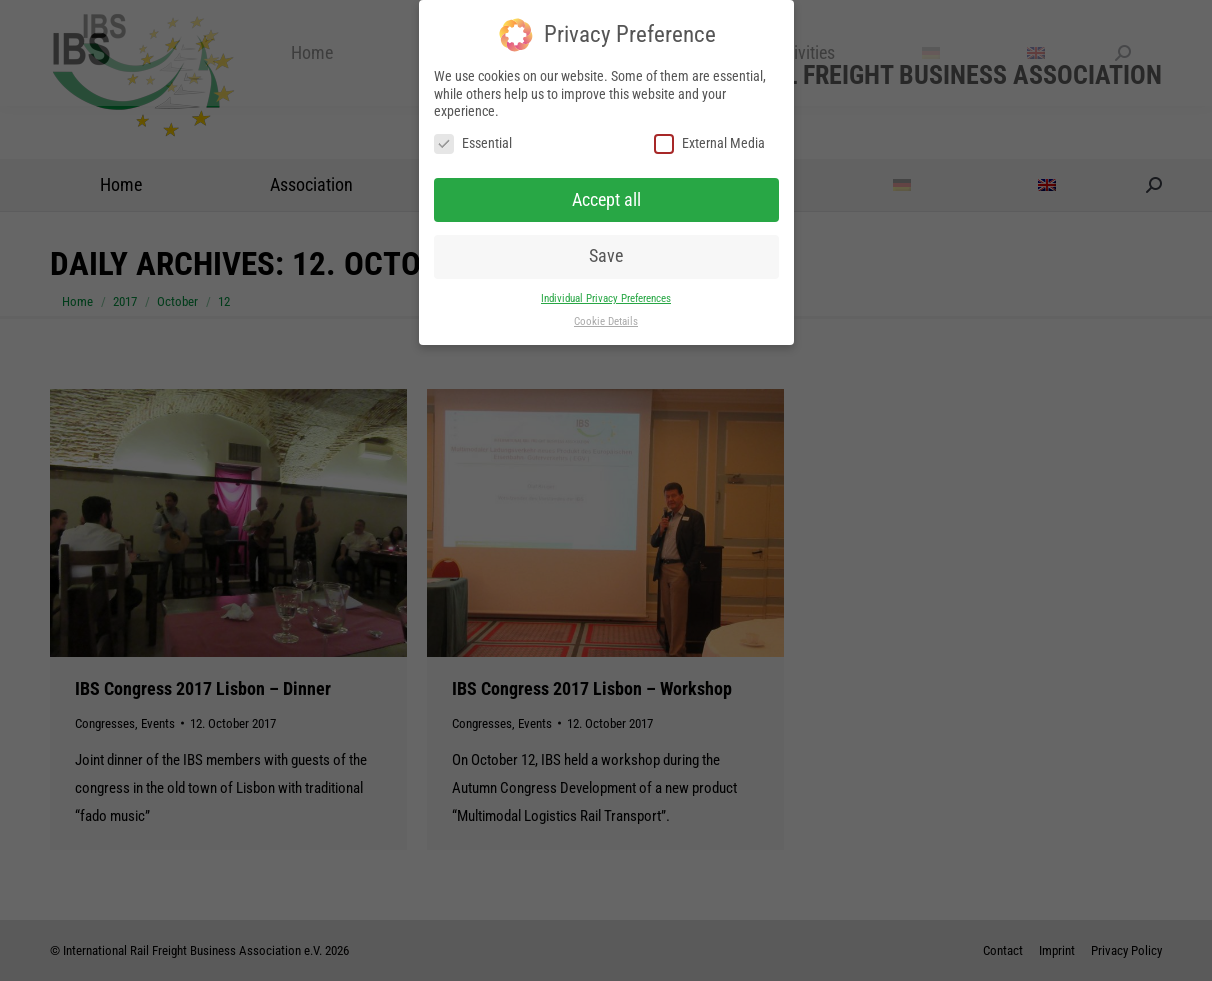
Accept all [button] (606, 199)
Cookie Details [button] (606, 321)
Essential (473, 143)
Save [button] (606, 256)
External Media (709, 143)
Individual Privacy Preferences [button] (606, 298)
